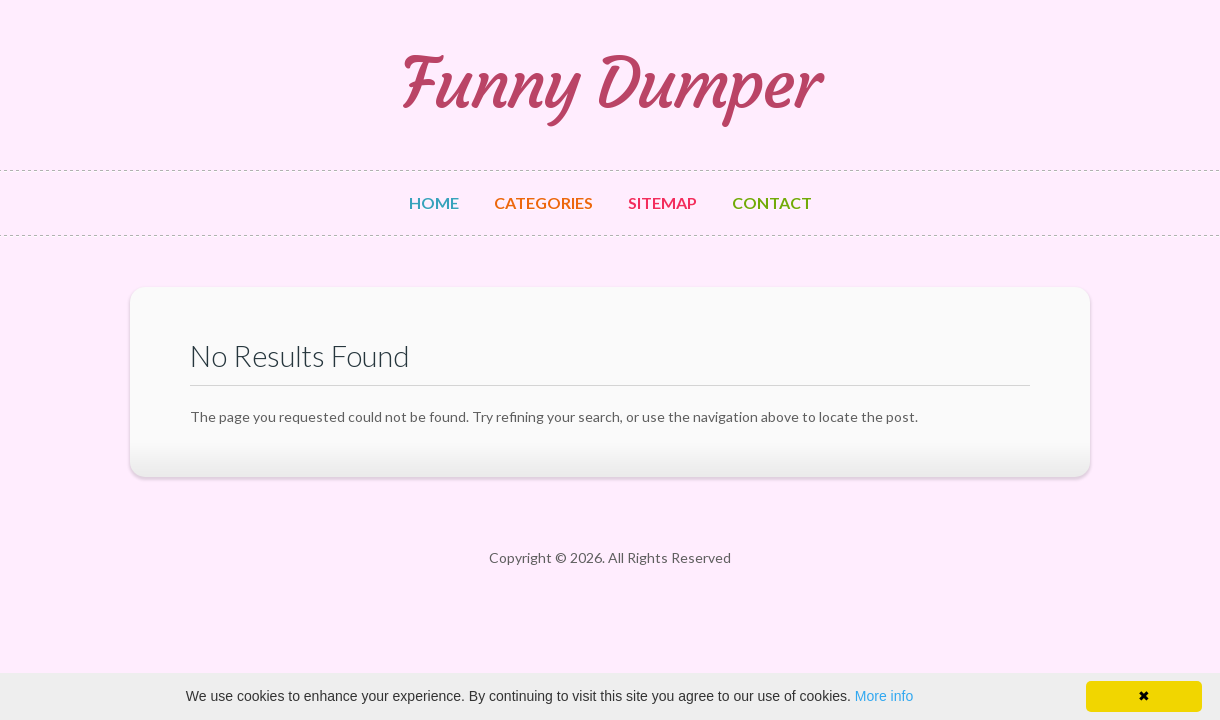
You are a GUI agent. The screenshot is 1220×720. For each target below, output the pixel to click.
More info (884, 696)
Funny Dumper (610, 84)
